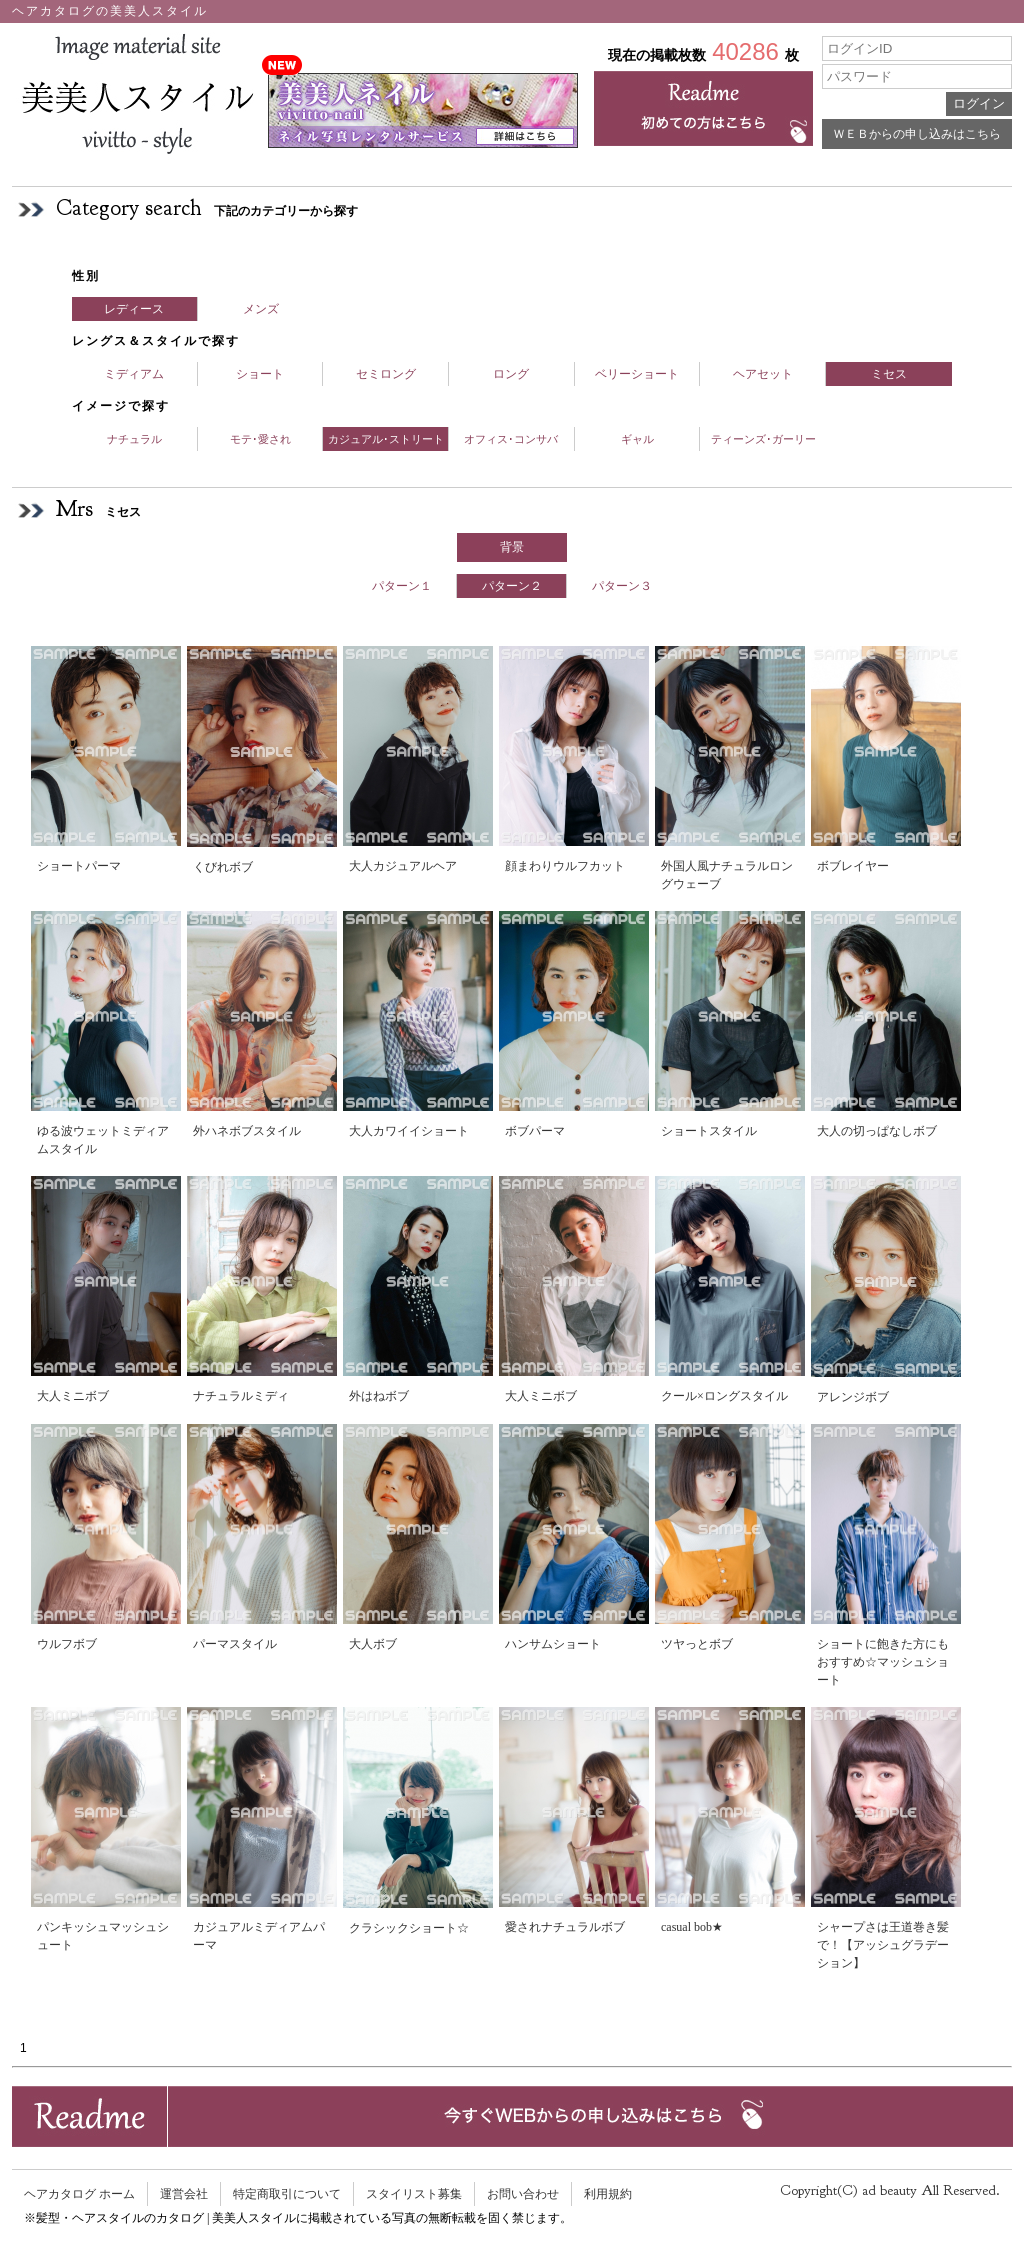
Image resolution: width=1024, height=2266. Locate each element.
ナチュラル (134, 439)
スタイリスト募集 (414, 2194)
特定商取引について (287, 2194)
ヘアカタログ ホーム (79, 2194)
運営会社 (184, 2194)
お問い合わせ (523, 2194)
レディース (134, 309)
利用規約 (608, 2194)
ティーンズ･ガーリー (763, 439)
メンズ (261, 309)
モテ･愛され (260, 439)
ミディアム (134, 374)
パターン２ (512, 586)
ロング (511, 374)
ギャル (637, 439)
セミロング (386, 374)
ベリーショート (637, 374)
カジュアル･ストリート (386, 439)
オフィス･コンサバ (511, 439)
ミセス (889, 374)
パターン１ (402, 586)
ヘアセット (763, 374)
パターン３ (622, 586)
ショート (260, 374)
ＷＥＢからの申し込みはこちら (917, 134)
